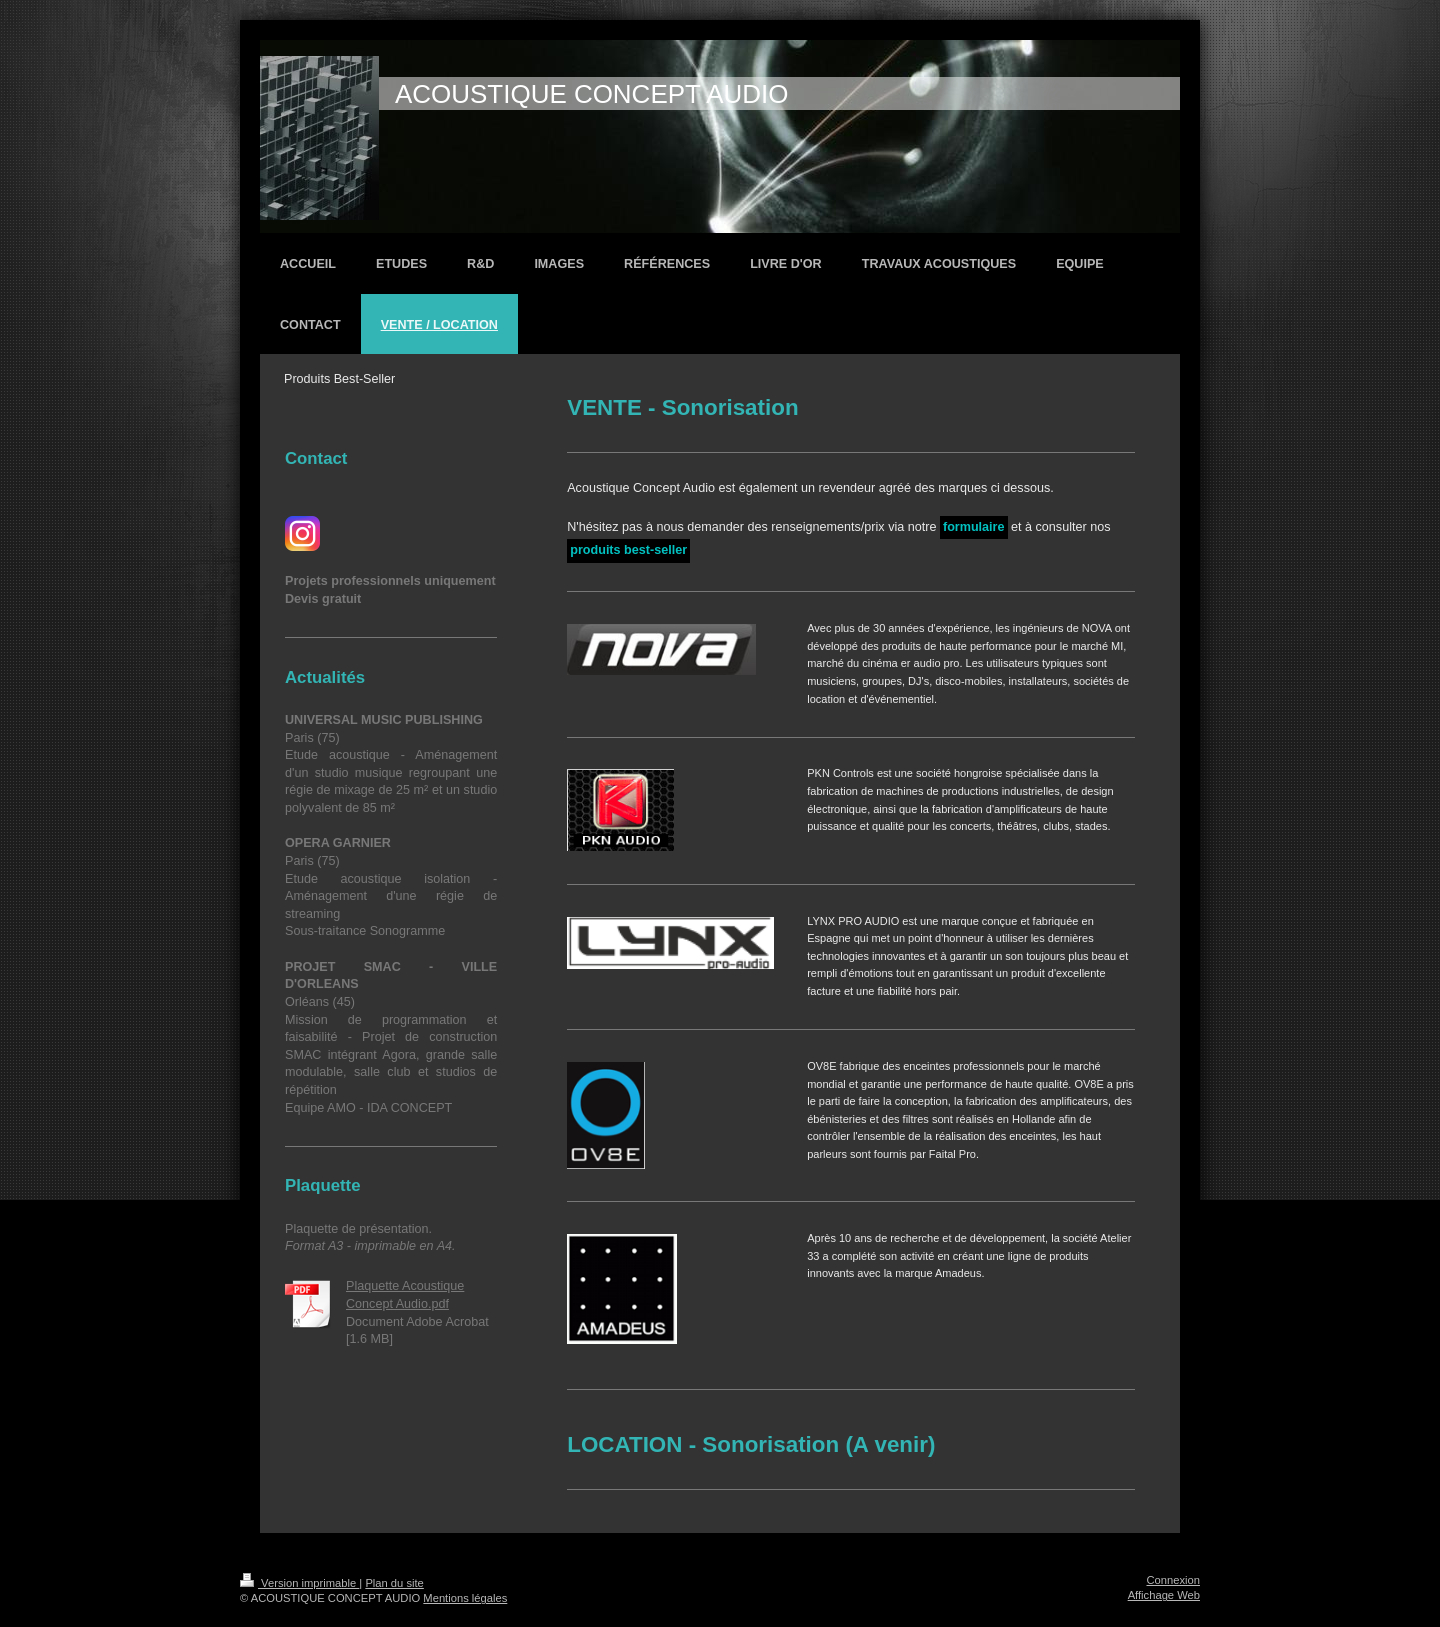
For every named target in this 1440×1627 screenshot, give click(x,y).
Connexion (1174, 1580)
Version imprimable (299, 1583)
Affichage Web (1164, 1595)
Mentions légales (465, 1598)
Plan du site (394, 1583)
